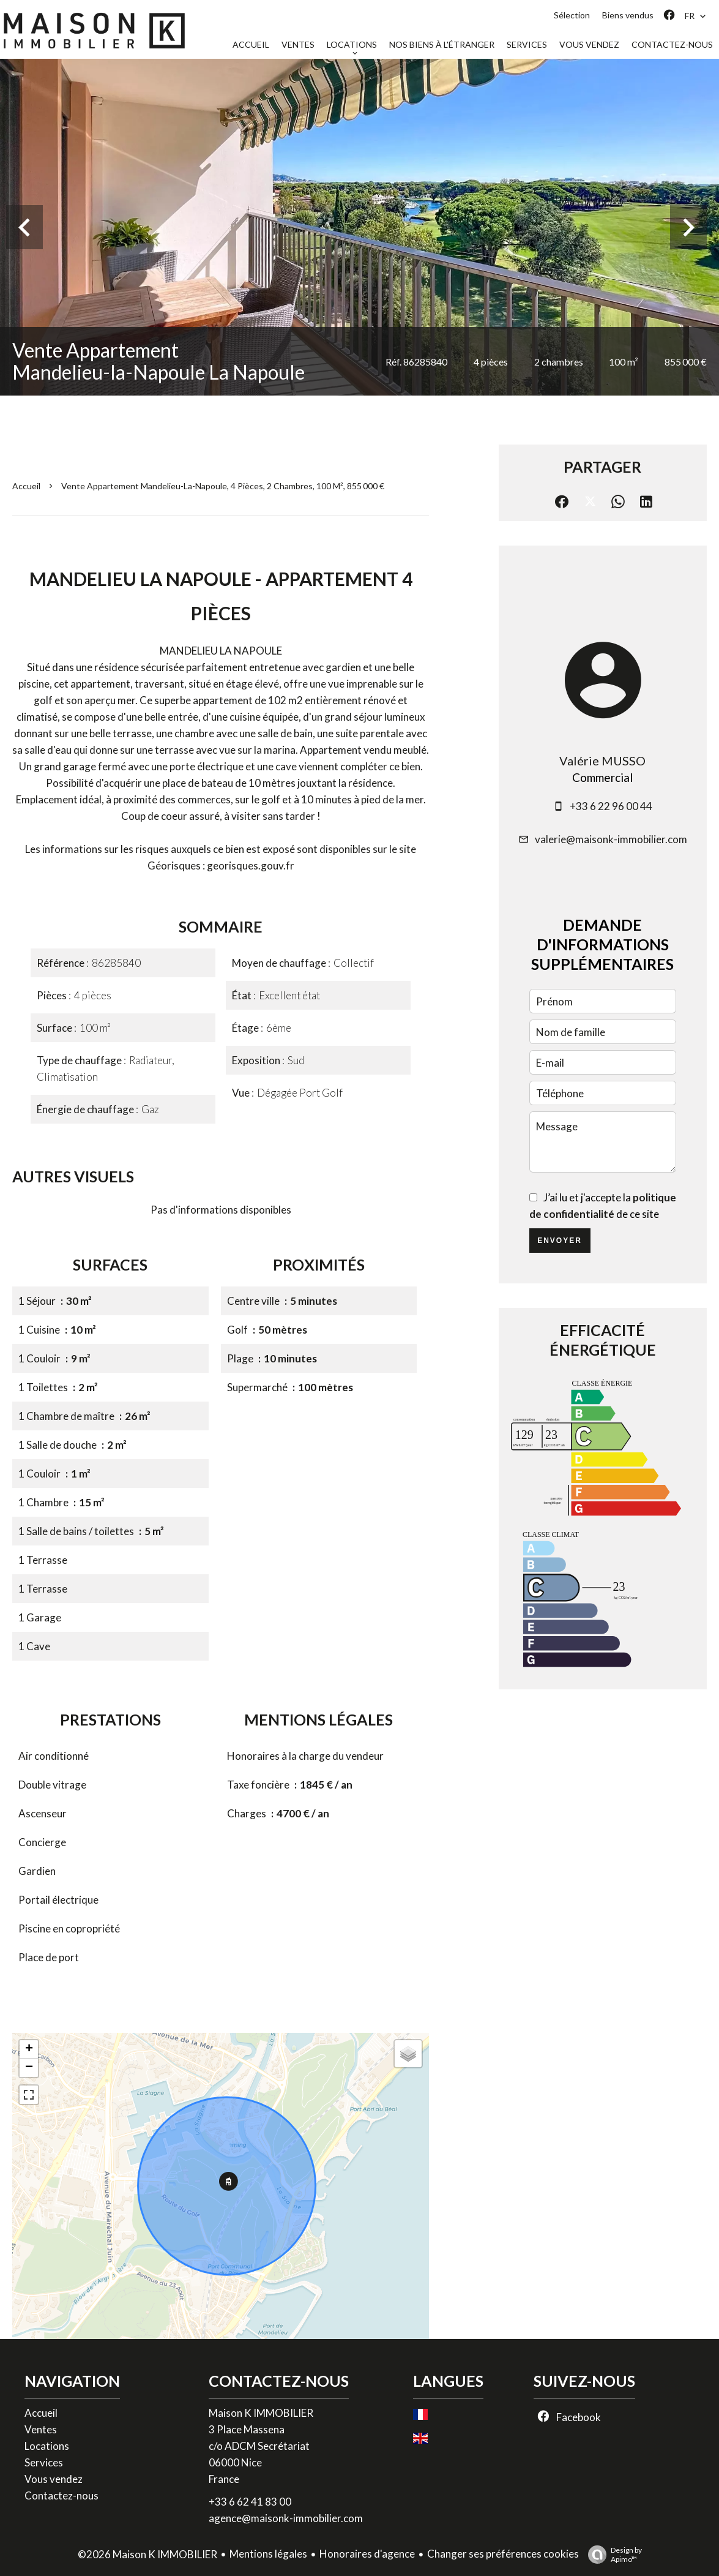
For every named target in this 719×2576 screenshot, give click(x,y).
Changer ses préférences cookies (503, 2553)
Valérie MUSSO (602, 760)
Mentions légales (268, 2553)
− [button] (29, 2068)
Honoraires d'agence (367, 2553)
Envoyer (559, 1240)
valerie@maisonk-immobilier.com (611, 839)
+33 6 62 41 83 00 (250, 2501)
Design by (612, 2554)
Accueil (26, 486)
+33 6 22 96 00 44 (611, 806)
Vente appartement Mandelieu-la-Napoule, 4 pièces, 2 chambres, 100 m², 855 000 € (222, 486)
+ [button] (29, 2049)
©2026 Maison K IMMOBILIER (147, 2554)
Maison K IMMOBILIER (261, 2412)
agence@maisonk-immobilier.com (286, 2518)
